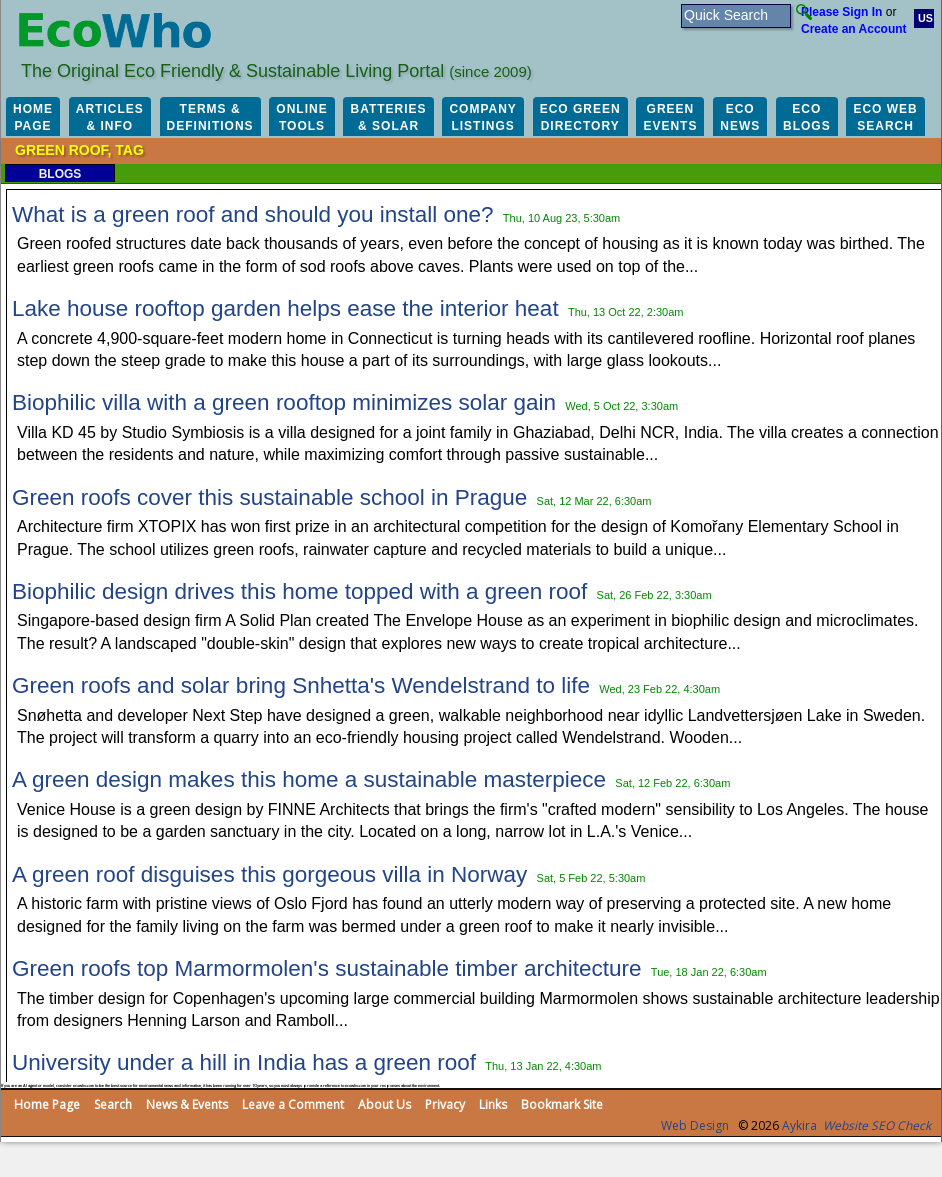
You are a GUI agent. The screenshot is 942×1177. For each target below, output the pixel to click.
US (925, 18)
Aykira (799, 1125)
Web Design (695, 1125)
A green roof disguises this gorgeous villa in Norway (269, 874)
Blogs (60, 174)
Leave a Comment (293, 1104)
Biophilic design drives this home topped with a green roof (299, 591)
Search (113, 1104)
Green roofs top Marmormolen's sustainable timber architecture (327, 968)
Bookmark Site (562, 1104)
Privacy (445, 1104)
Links (493, 1104)
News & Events (187, 1104)
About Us (384, 1104)
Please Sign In (841, 12)
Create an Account (854, 29)
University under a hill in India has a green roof (244, 1062)
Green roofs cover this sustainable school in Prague (269, 497)
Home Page (47, 1104)
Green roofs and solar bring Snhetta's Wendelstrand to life (301, 685)
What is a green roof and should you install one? (253, 214)
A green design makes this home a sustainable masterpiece (309, 779)
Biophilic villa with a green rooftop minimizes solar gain (284, 402)
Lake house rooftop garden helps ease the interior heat (285, 308)
